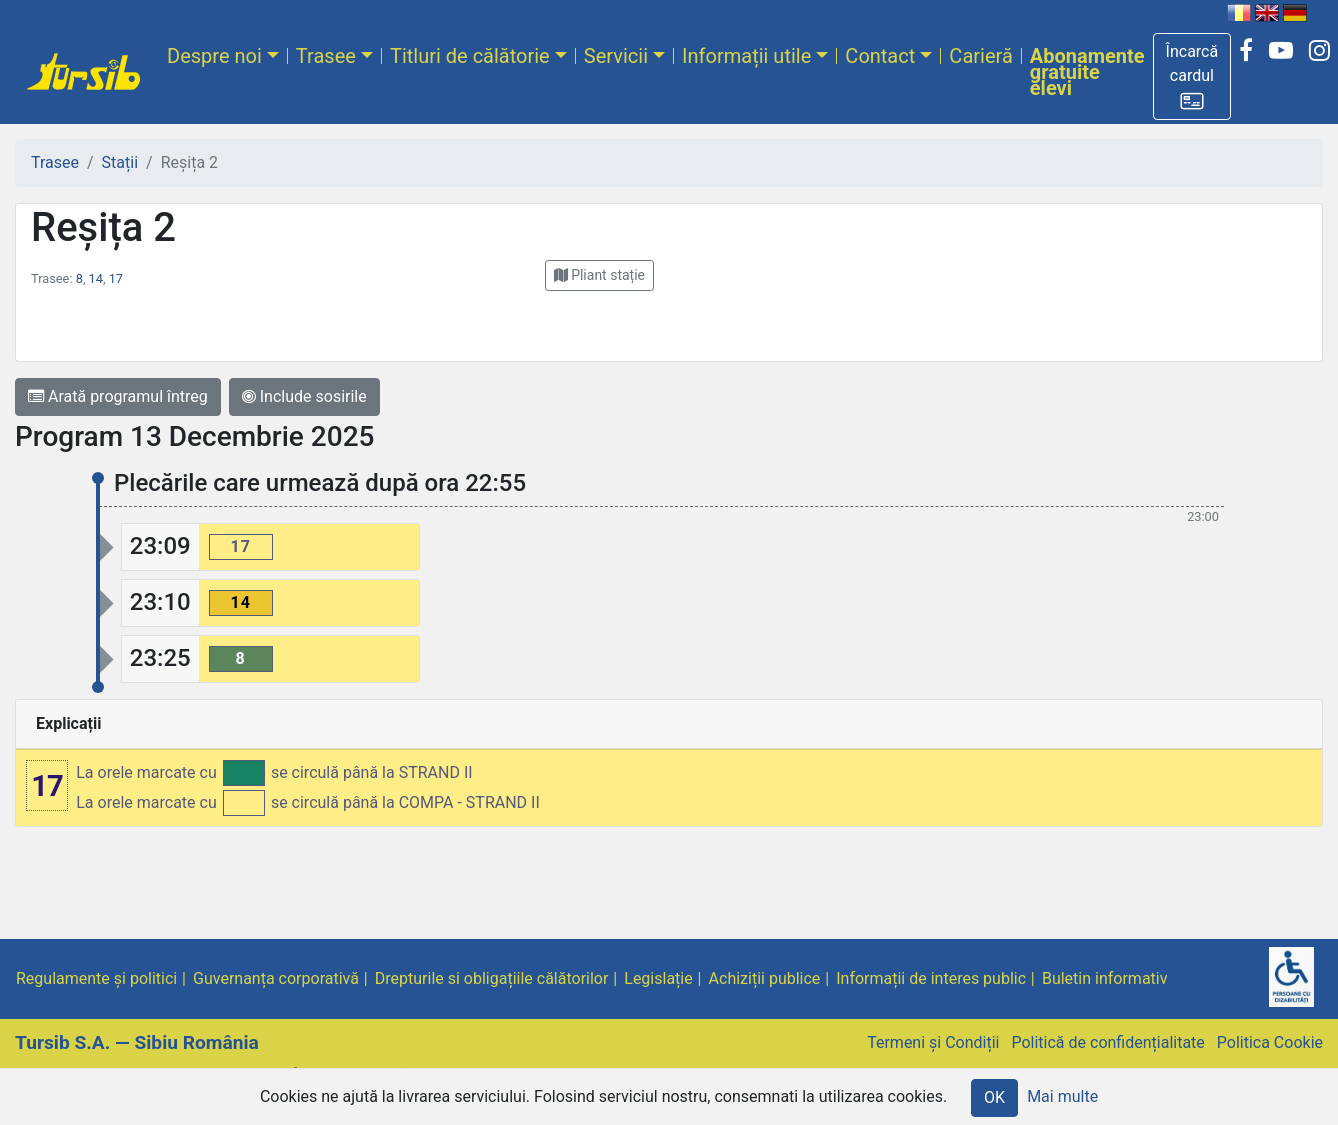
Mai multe (1062, 1096)
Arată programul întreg (118, 396)
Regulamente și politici (96, 978)
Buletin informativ (1105, 978)
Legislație (658, 978)
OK (994, 1097)
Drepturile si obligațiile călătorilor (492, 978)
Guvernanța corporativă (276, 978)
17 (116, 278)
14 (96, 278)
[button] (1192, 76)
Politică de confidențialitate (1107, 1042)
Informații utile (746, 56)
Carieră (980, 56)
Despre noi (214, 56)
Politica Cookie (1270, 1042)
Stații (120, 162)
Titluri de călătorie (470, 56)
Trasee (326, 56)
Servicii (616, 56)
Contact (880, 56)
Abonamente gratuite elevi (1087, 72)
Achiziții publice (765, 978)
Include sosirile (304, 396)
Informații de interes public (931, 978)
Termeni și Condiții (933, 1042)
